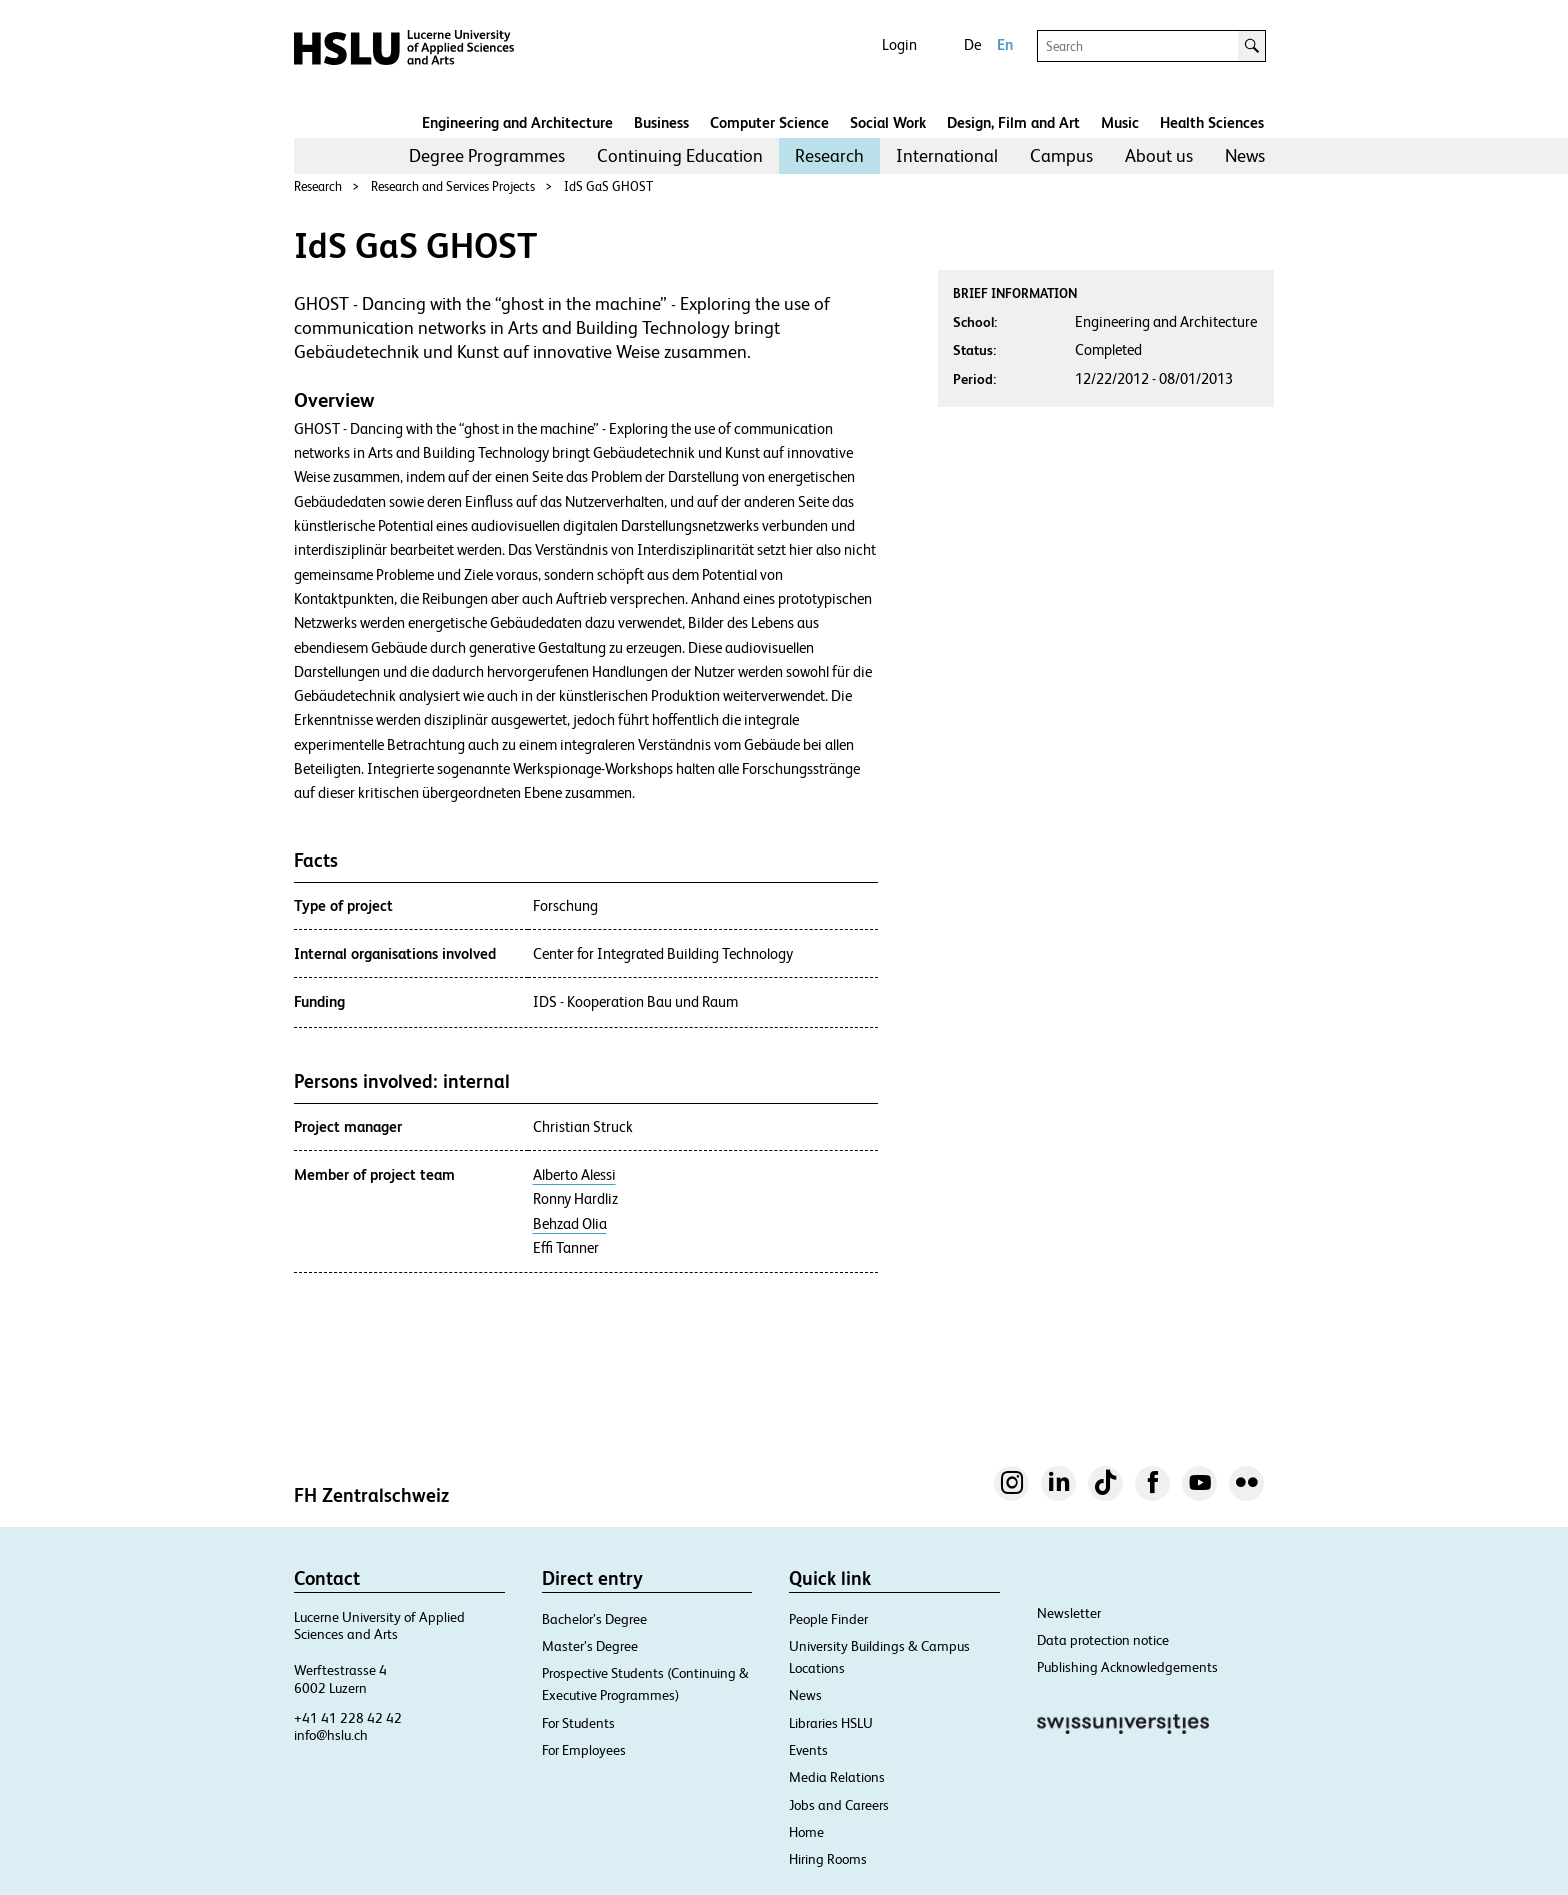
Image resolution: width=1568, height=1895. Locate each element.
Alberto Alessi (574, 1175)
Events (808, 1750)
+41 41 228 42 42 (348, 1718)
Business (661, 122)
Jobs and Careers (839, 1805)
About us (1159, 155)
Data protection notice (1103, 1640)
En (1005, 44)
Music (1120, 122)
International (947, 155)
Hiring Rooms (828, 1859)
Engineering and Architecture (517, 122)
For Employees (584, 1750)
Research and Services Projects (453, 186)
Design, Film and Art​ (1013, 122)
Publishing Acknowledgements (1127, 1667)
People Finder (828, 1619)
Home (806, 1832)
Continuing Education (680, 155)
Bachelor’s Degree (594, 1619)
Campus (1061, 155)
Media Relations (837, 1777)
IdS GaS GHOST (608, 186)
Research (829, 155)
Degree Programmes (487, 155)
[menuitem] (487, 156)
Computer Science (769, 122)
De (972, 44)
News (1245, 155)
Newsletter (1069, 1613)
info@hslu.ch (331, 1735)
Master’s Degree (590, 1646)
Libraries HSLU (831, 1723)
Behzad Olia (570, 1224)
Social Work (888, 122)
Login (899, 44)
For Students (578, 1723)
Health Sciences (1212, 122)
